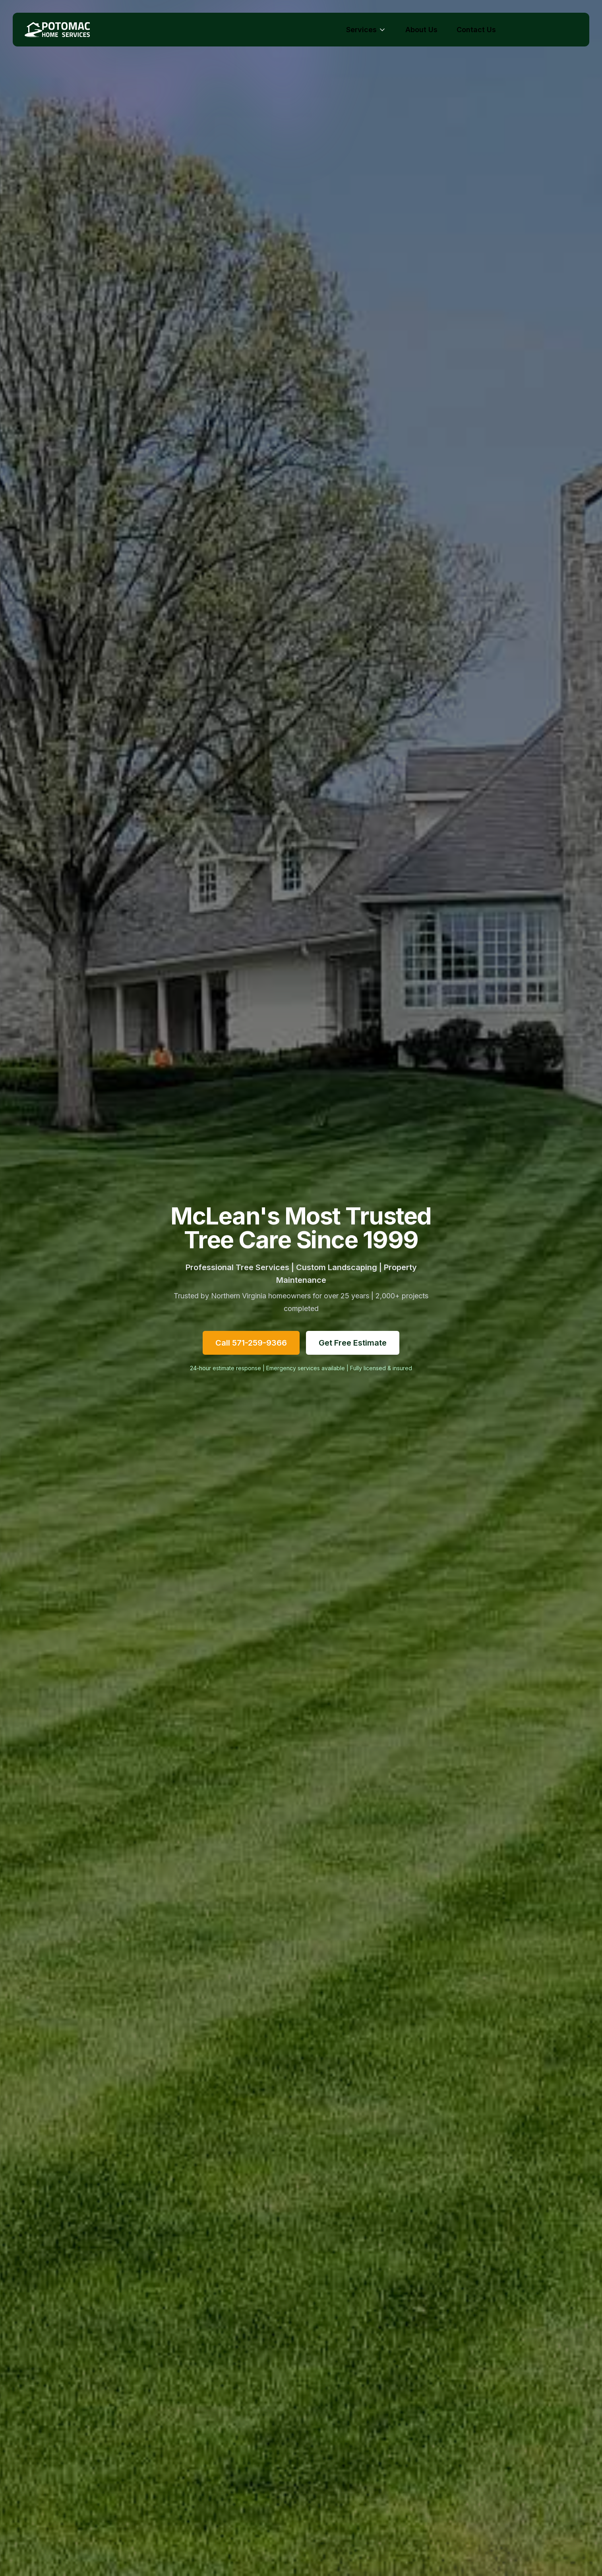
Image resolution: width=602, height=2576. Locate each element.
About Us (421, 29)
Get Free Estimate (353, 1343)
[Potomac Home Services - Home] (59, 29)
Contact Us (476, 29)
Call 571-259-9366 (251, 1343)
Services (366, 29)
